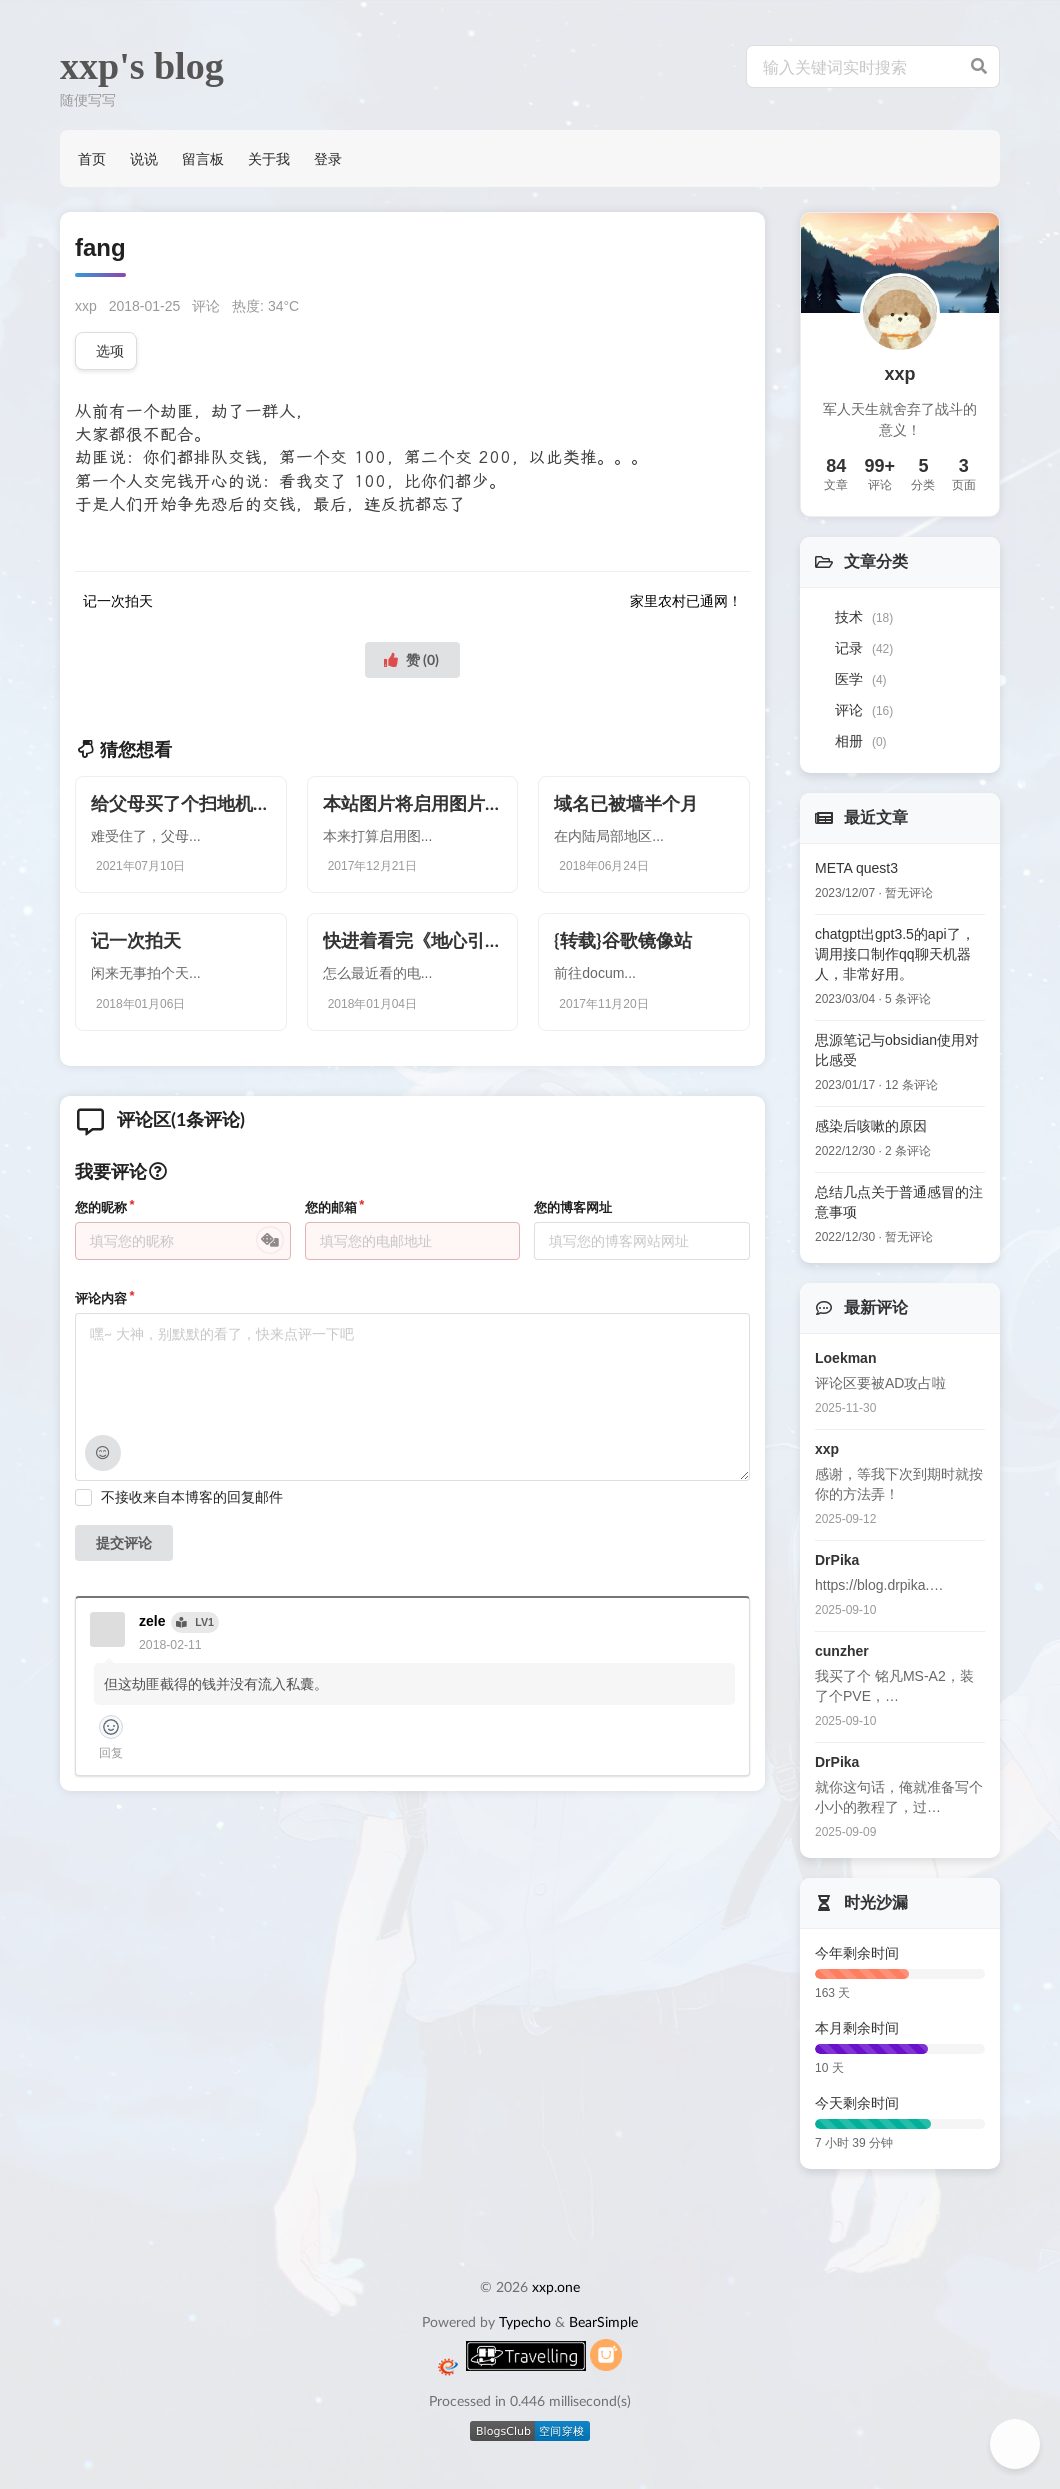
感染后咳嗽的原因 (871, 1126)
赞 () (411, 659)
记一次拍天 (118, 601)
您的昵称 (101, 1207)
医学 (861, 679)
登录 (328, 158)
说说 (144, 158)
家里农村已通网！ (686, 601)
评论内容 (101, 1298)
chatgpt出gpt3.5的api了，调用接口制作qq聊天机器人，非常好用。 (895, 954)
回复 (111, 1753)
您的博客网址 (573, 1207)
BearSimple (603, 2321)
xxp (86, 306)
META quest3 (856, 868)
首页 (92, 158)
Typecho (525, 2321)
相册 (861, 741)
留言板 (203, 158)
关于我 (269, 158)
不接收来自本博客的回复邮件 (192, 1497)
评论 (206, 306)
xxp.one (556, 2286)
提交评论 (124, 1542)
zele (152, 1621)
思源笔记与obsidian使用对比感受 (897, 1050)
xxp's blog (142, 66)
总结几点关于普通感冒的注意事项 (899, 1202)
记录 (864, 648)
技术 (864, 617)
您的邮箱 (331, 1207)
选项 (110, 351)
